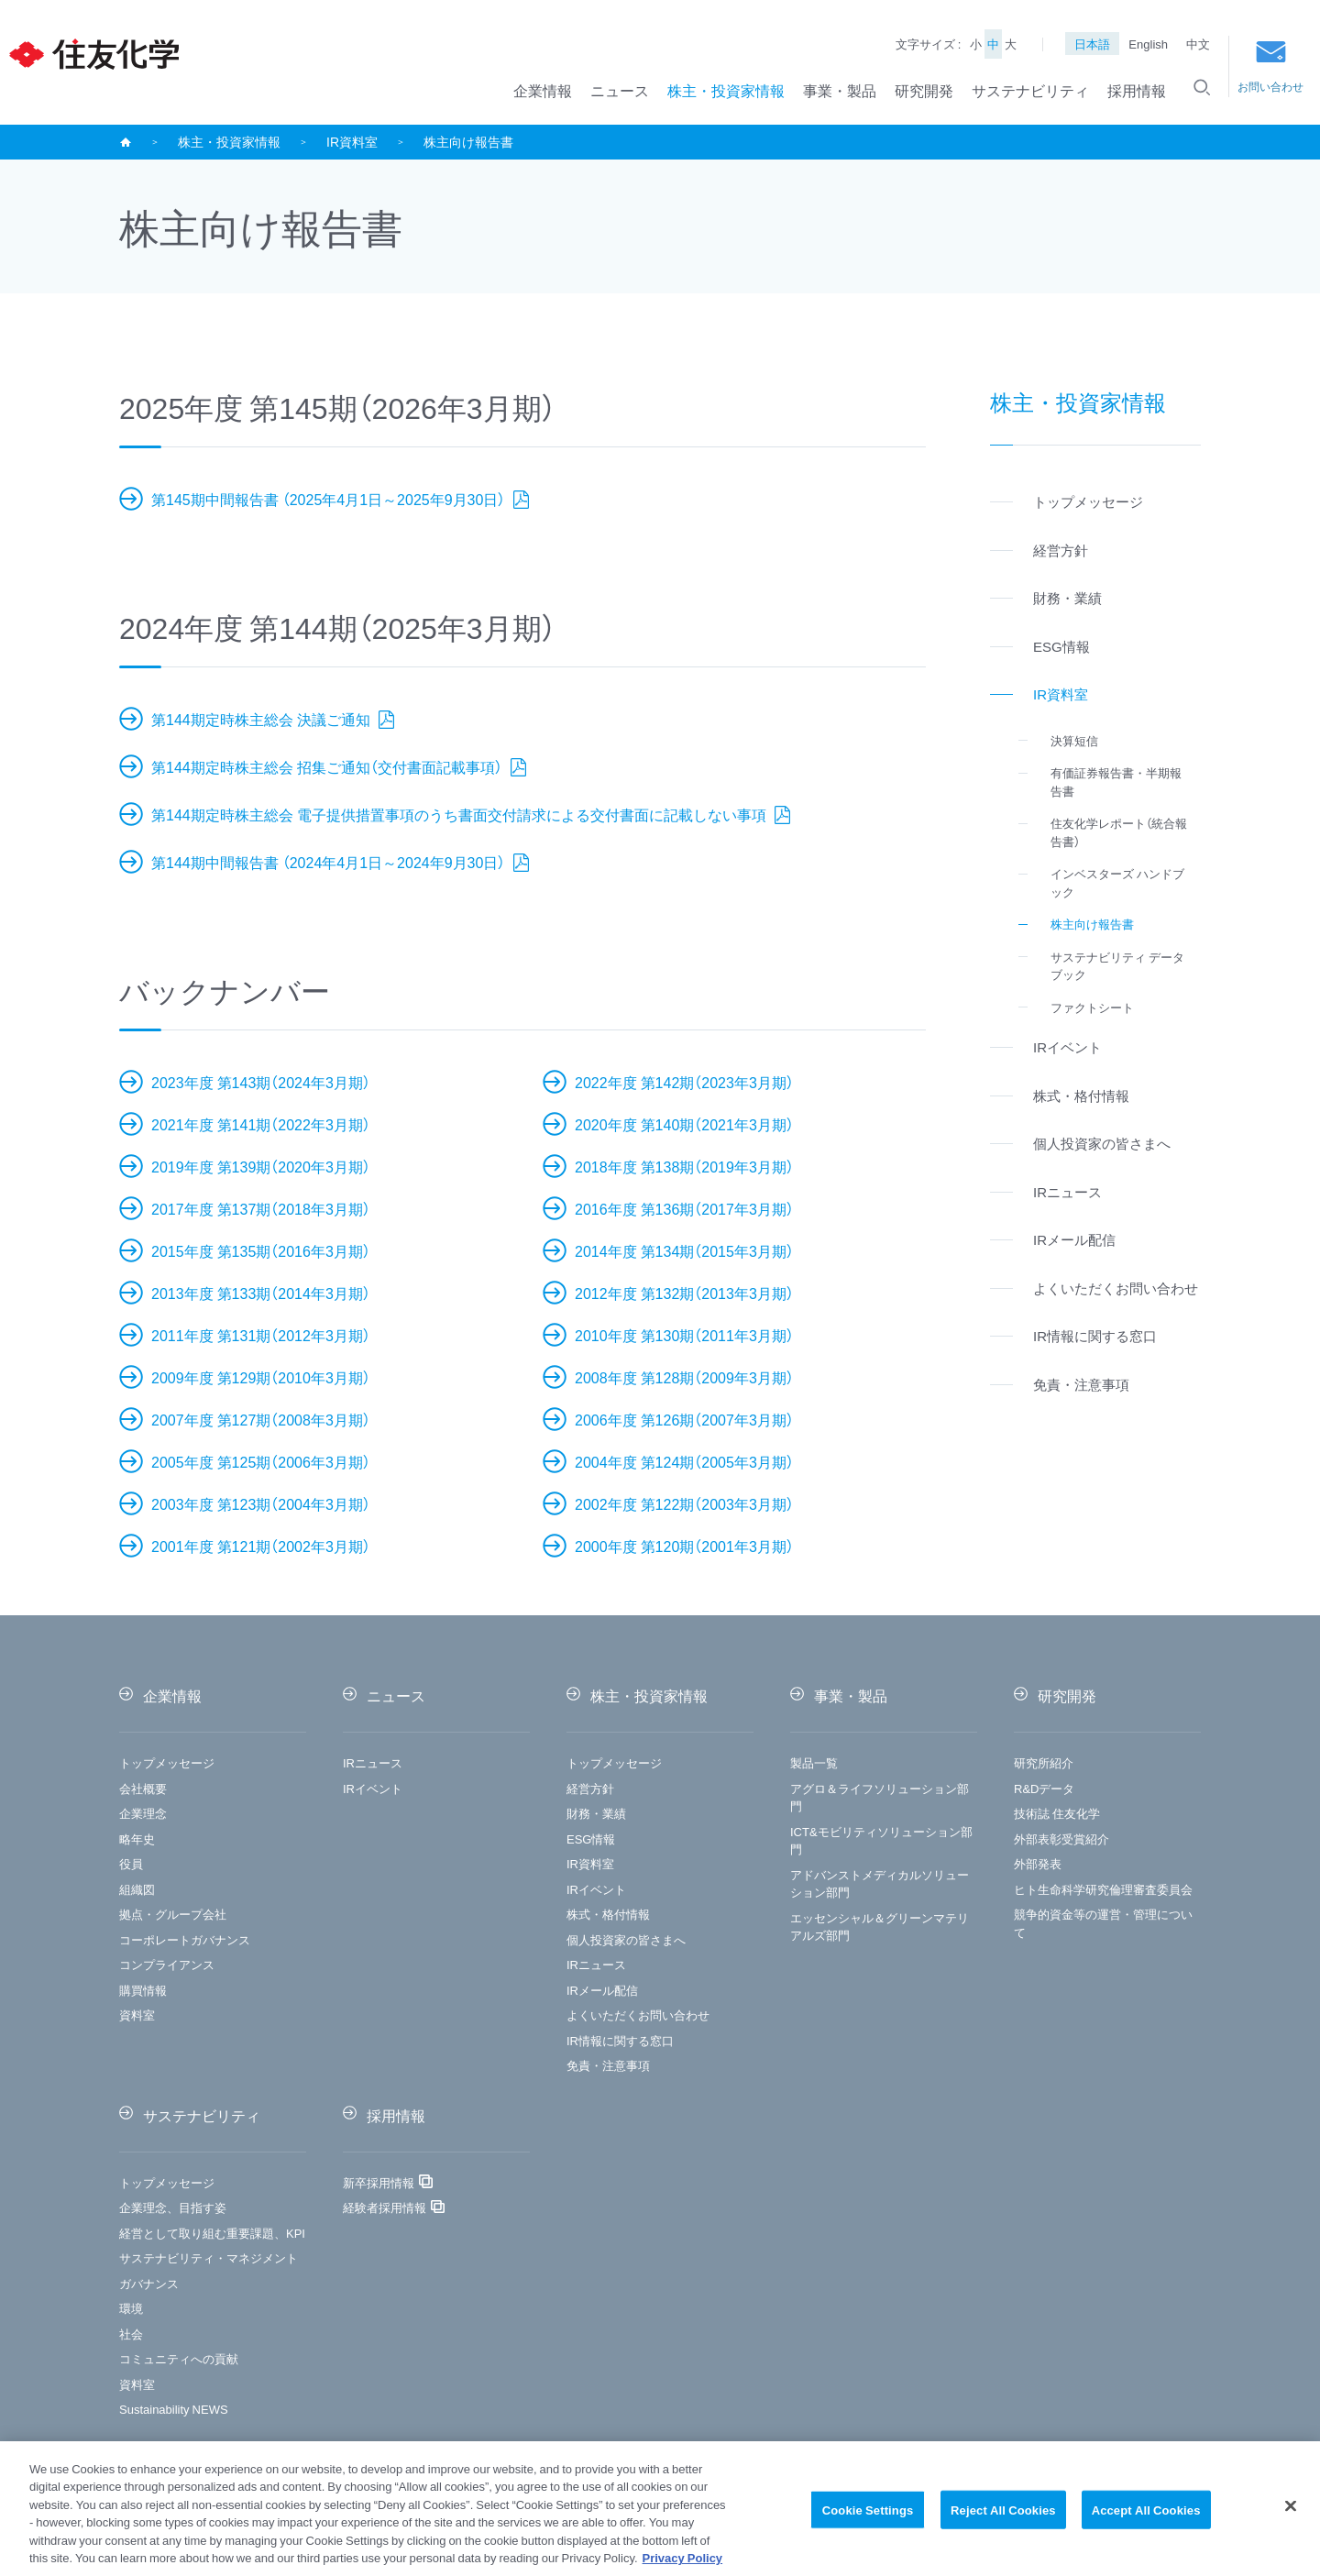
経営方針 (590, 1788)
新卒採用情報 (378, 2182)
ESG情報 (590, 1838)
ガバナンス (149, 2283)
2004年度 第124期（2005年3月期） (684, 1461)
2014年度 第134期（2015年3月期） (684, 1250)
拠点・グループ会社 (172, 1913)
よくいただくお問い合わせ (638, 2014)
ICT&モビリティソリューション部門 (881, 1840)
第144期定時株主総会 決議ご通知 (262, 719)
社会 (131, 2333)
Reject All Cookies (1003, 2516)
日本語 (1092, 43)
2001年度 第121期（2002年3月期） (260, 1546)
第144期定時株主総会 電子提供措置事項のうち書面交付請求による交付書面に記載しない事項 (460, 814)
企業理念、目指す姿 (172, 2207)
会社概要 (143, 1788)
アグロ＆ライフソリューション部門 (879, 1797)
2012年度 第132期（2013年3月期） (684, 1293)
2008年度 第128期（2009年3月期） (684, 1377)
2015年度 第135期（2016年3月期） (260, 1250)
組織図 (137, 1889)
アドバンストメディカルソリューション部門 (879, 1883)
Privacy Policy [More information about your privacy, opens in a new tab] (683, 2564)
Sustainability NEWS (173, 2408)
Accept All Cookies (1146, 2516)
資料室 (137, 2014)
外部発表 (1038, 1863)
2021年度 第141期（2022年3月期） (260, 1124)
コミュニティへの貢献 (178, 2358)
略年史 (137, 1838)
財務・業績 (596, 1813)
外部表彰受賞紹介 (1061, 1838)
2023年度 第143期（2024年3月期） (260, 1082)
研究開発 (924, 90)
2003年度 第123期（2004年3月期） (260, 1503)
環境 (131, 2308)
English (1148, 43)
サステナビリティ (1030, 90)
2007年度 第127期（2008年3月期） (260, 1419)
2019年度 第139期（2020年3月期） (260, 1166)
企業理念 (143, 1813)
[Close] (1290, 2513)
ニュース (619, 90)
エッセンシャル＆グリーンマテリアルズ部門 (879, 1926)
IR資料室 (352, 141)
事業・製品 (839, 90)
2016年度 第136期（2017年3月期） (684, 1208)
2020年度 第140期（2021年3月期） (684, 1124)
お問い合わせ (1271, 67)
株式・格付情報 (608, 1913)
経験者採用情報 (384, 2207)
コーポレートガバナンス (184, 1939)
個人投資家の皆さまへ (626, 1939)
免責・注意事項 (608, 2065)
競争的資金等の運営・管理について (1103, 1923)
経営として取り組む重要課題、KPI (212, 2232)
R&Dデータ (1044, 1788)
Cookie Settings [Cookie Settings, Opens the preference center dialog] (868, 2516)
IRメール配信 (602, 1989)
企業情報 (542, 90)
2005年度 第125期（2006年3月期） (260, 1461)
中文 (1198, 43)
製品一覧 (814, 1762)
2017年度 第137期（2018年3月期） (260, 1208)
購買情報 (143, 1989)
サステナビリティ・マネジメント (208, 2257)
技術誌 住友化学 (1057, 1813)
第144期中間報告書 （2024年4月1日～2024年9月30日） (330, 862)
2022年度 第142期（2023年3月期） (684, 1082)
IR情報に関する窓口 (620, 2040)
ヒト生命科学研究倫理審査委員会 (1103, 1889)
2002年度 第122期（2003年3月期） (684, 1503)
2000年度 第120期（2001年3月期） (684, 1546)
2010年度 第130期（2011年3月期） (684, 1335)
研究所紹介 (1043, 1762)
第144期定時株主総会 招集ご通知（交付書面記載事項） (328, 766)
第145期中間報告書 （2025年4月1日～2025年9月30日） (330, 499)
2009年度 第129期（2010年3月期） (260, 1377)
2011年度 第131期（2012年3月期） (260, 1335)
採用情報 (1136, 90)
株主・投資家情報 (726, 90)
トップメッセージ (166, 1762)
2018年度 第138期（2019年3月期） (684, 1166)
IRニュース (372, 1762)
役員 (131, 1863)
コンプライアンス (166, 1964)
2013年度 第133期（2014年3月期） (260, 1293)
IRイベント (372, 1788)
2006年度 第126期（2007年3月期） (684, 1419)
